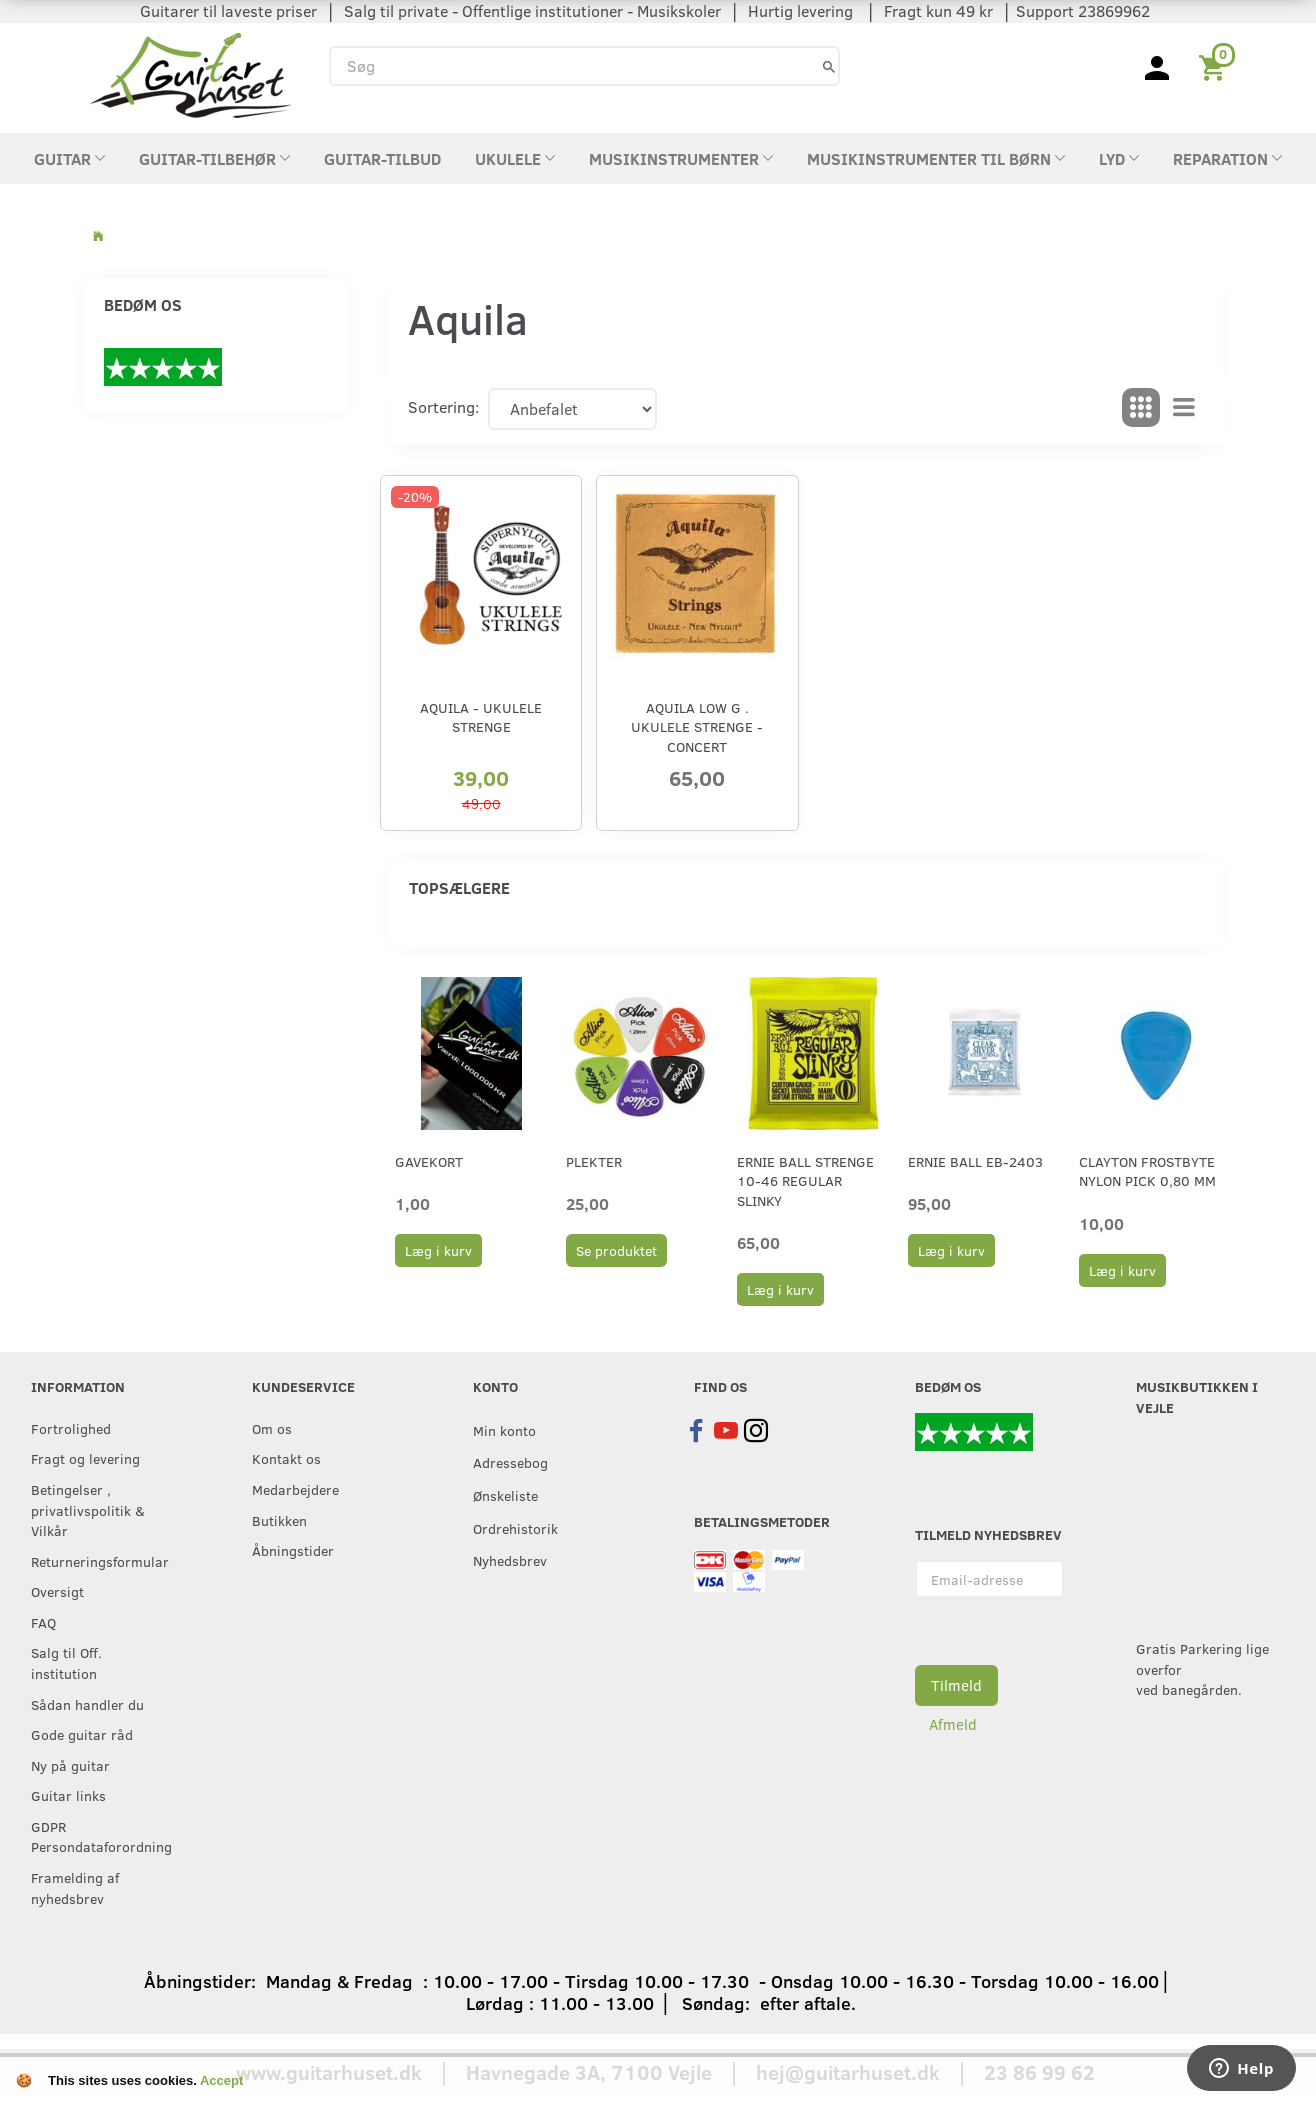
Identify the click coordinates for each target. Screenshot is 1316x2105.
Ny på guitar (70, 1765)
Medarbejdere (295, 1489)
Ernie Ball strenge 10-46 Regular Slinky (805, 1181)
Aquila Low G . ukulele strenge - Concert (697, 727)
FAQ (43, 1622)
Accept (221, 2080)
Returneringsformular (100, 1561)
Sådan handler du (87, 1704)
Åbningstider (293, 1550)
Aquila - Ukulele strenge (481, 717)
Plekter (594, 1161)
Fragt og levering (85, 1458)
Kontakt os (286, 1458)
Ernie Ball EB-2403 (975, 1161)
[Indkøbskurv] (1215, 66)
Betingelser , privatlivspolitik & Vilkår (88, 1509)
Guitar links (68, 1795)
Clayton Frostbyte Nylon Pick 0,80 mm (1147, 1171)
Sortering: (443, 406)
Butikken (279, 1520)
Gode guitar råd (82, 1734)
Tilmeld (956, 1685)
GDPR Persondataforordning (100, 1836)
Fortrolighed (71, 1428)
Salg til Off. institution (66, 1662)
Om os (272, 1428)
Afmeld (953, 1724)
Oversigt (57, 1591)
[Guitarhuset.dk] (190, 73)
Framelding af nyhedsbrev (75, 1887)
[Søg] (829, 65)
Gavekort (429, 1161)
